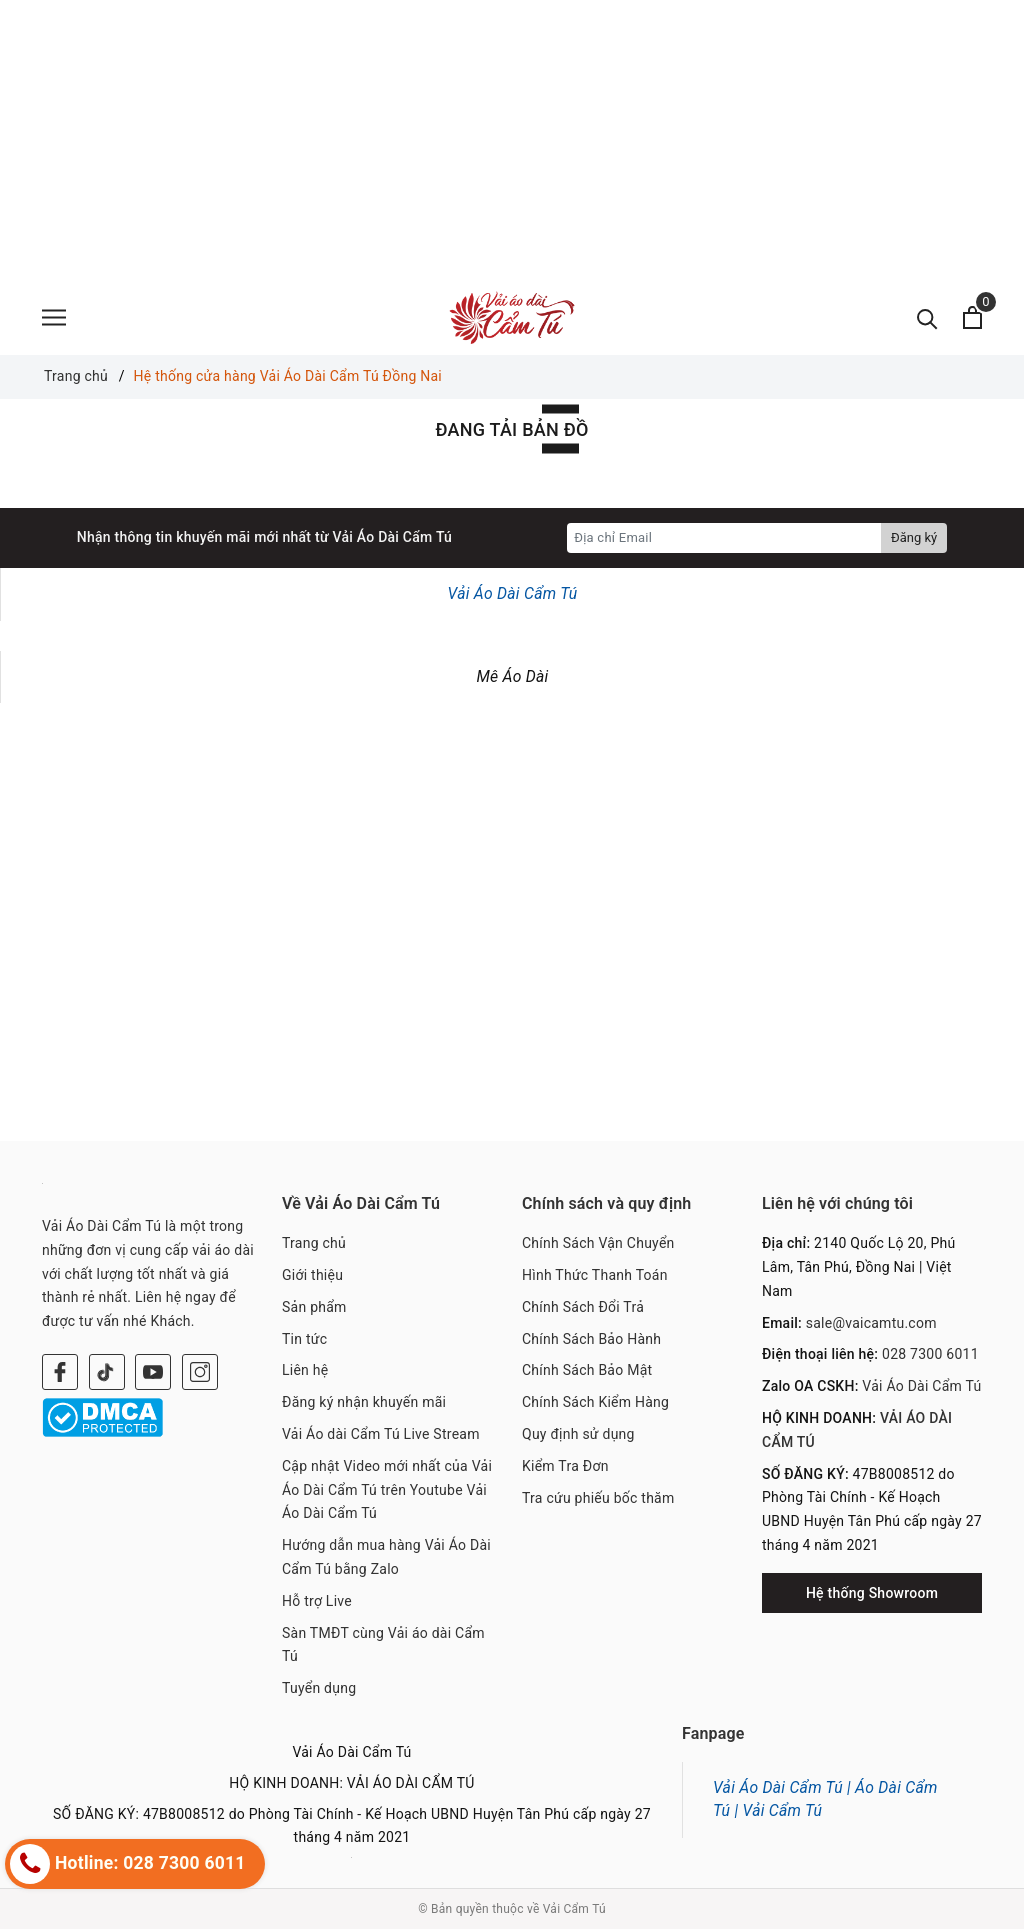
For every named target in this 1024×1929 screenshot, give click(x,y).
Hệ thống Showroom (872, 1593)
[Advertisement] (512, 140)
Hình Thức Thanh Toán (595, 1275)
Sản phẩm (314, 1307)
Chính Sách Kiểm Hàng (595, 1402)
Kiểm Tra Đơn (565, 1466)
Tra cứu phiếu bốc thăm (598, 1498)
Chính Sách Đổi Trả (583, 1307)
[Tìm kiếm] (927, 317)
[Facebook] (60, 1372)
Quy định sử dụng (578, 1434)
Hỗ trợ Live (317, 1601)
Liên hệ (305, 1370)
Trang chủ (314, 1243)
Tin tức (304, 1339)
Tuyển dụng (319, 1688)
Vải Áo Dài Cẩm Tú (513, 593)
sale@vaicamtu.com (871, 1323)
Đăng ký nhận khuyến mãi (364, 1402)
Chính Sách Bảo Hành (591, 1339)
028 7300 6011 (930, 1354)
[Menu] (54, 317)
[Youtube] (153, 1372)
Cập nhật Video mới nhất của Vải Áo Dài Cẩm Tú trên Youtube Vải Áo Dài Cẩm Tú (387, 1490)
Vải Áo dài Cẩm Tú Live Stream (381, 1434)
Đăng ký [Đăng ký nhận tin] (914, 537)
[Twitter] (107, 1372)
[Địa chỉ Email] (724, 538)
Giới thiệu (312, 1275)
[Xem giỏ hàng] (972, 317)
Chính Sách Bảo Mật (587, 1370)
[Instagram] (200, 1372)
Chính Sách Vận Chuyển (598, 1243)
